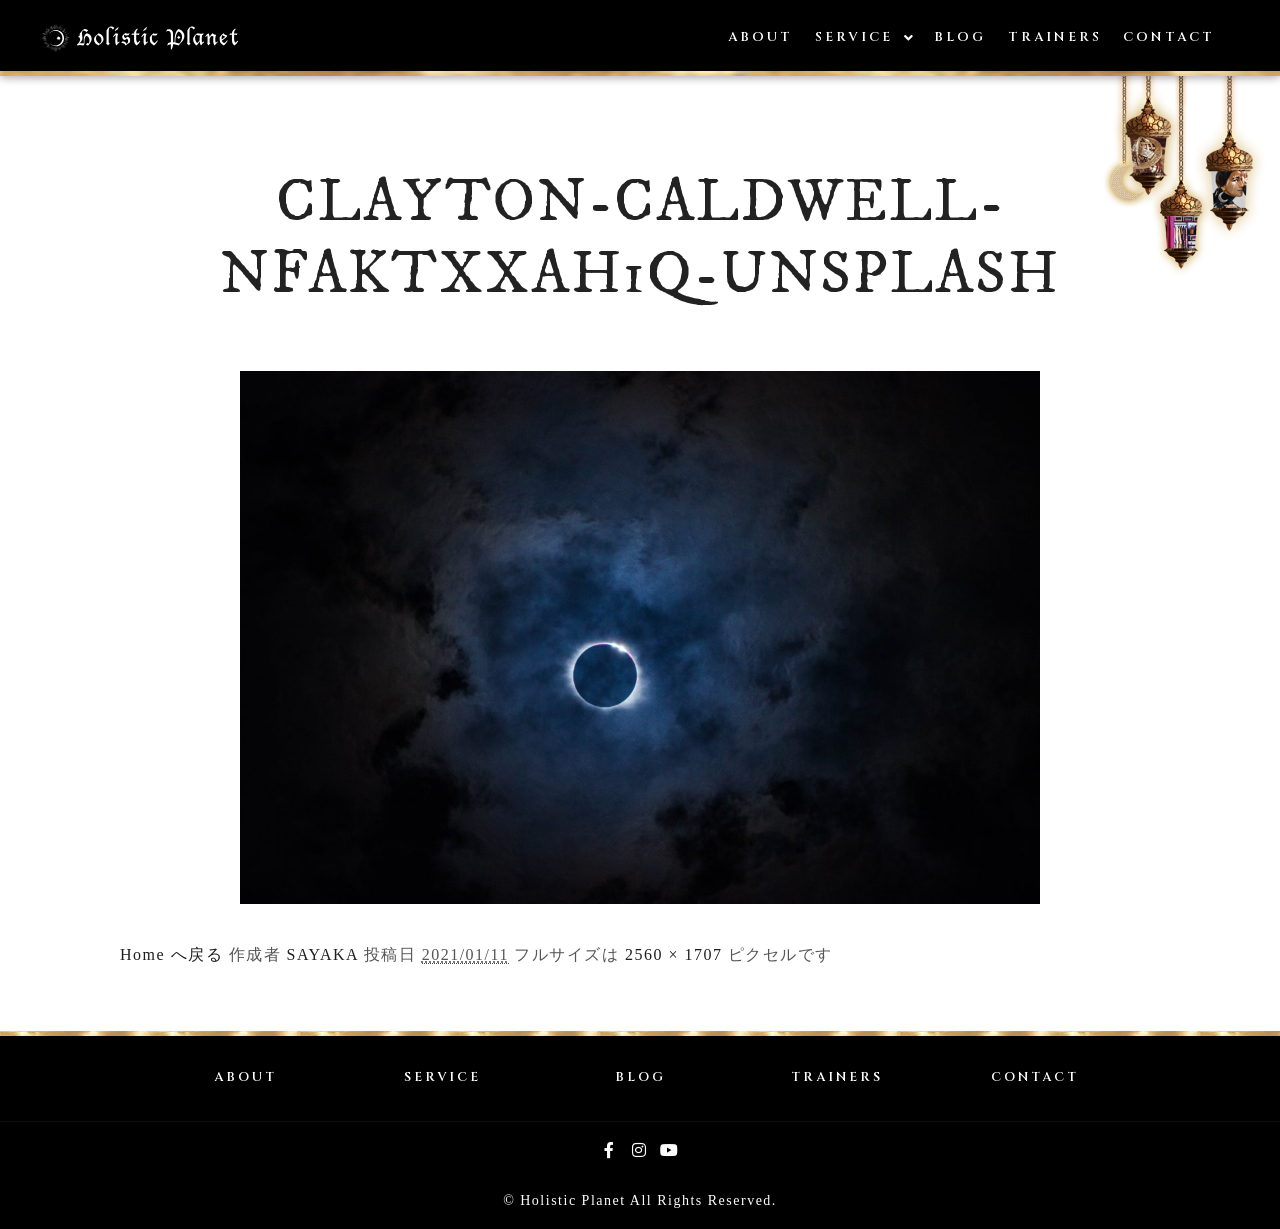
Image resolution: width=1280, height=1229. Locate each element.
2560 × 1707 (674, 954)
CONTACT (1035, 1077)
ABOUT (245, 1077)
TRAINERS (837, 1077)
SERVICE (442, 1077)
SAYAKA (323, 954)
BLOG (640, 1077)
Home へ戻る (171, 954)
